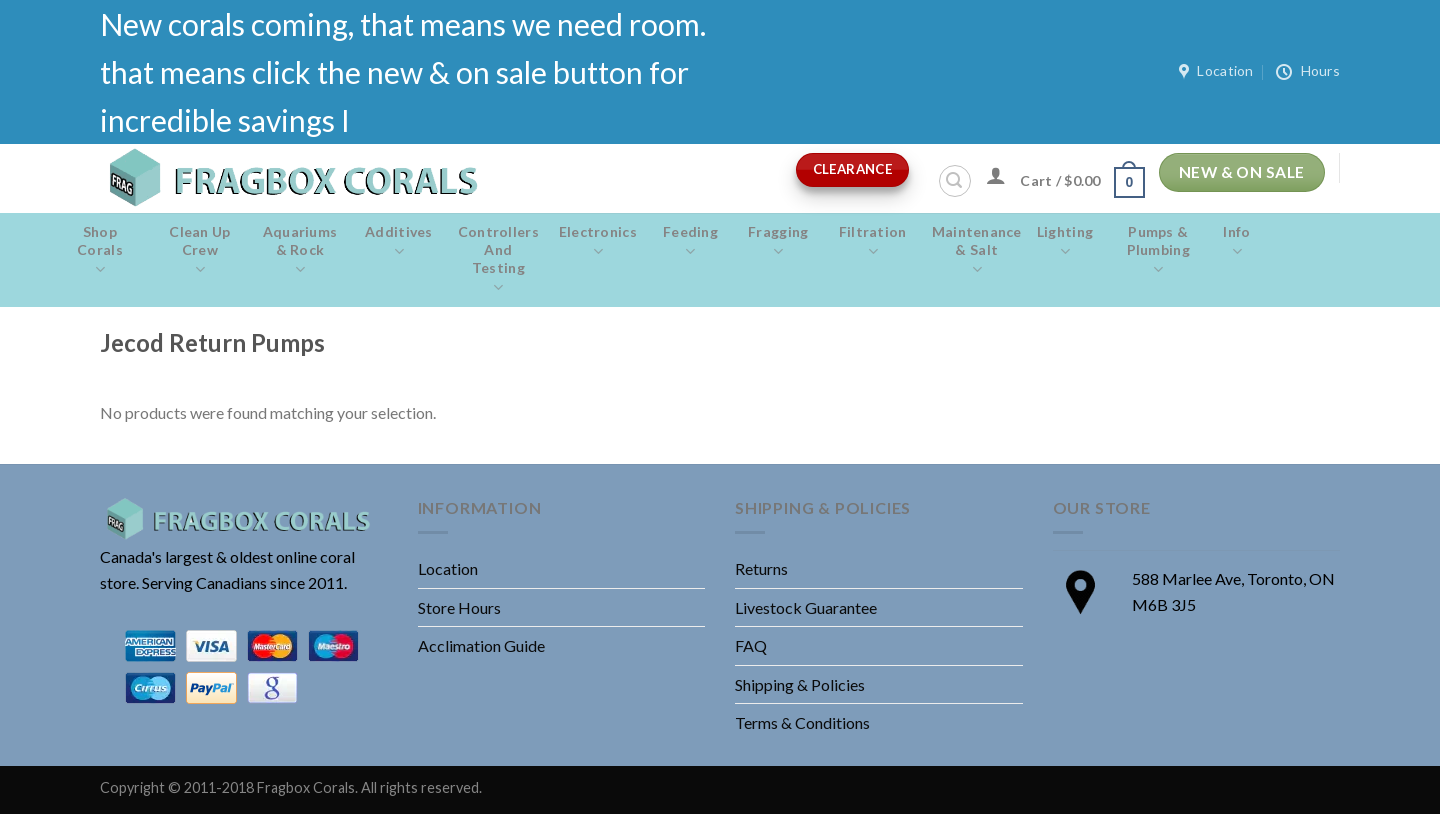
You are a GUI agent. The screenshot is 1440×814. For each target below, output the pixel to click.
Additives (399, 242)
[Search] (955, 181)
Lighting (1065, 242)
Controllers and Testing (498, 260)
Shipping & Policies (800, 684)
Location (448, 568)
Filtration (873, 242)
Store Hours (459, 607)
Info (1236, 242)
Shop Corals (100, 251)
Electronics (598, 242)
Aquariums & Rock (300, 251)
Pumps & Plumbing (1158, 251)
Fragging (778, 242)
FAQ (751, 645)
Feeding (690, 242)
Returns (761, 568)
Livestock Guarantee (806, 607)
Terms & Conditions (802, 722)
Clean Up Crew (200, 251)
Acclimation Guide (481, 645)
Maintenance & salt (977, 251)
